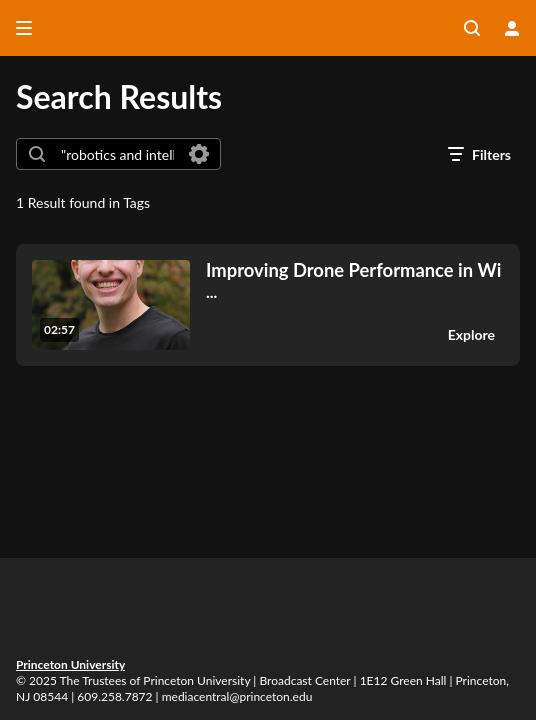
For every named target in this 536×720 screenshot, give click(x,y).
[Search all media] (472, 28)
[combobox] (117, 154)
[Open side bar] (24, 28)
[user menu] (512, 28)
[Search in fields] (199, 154)
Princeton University (70, 664)
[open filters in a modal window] (479, 154)
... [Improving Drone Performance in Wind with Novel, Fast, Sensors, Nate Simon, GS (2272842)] (353, 280)
